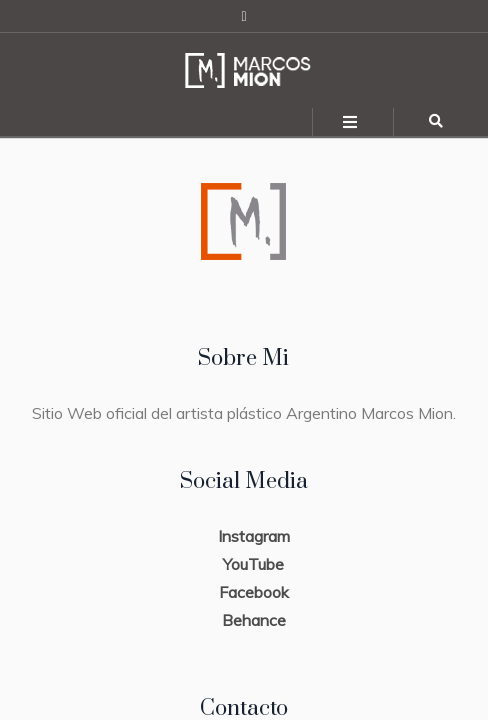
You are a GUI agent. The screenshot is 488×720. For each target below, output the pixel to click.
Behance (254, 620)
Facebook (254, 592)
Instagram (254, 536)
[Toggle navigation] (351, 122)
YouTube (253, 564)
